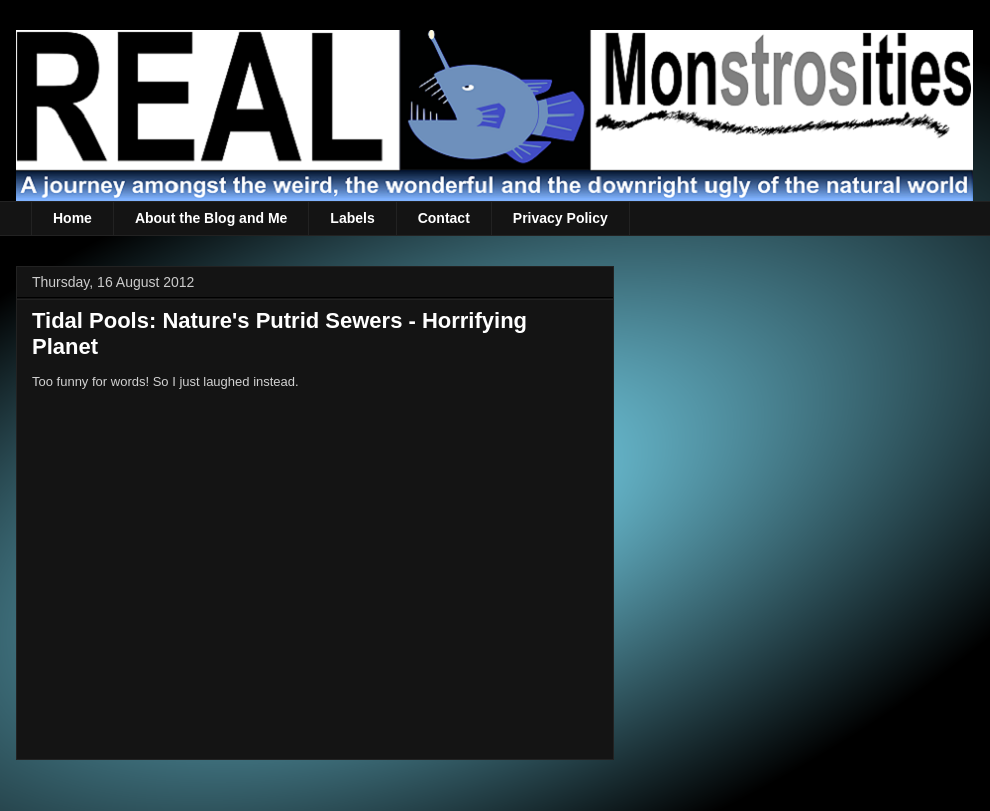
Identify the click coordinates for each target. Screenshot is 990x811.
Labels (352, 218)
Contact (444, 218)
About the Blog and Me (211, 218)
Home (72, 218)
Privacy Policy (560, 218)
